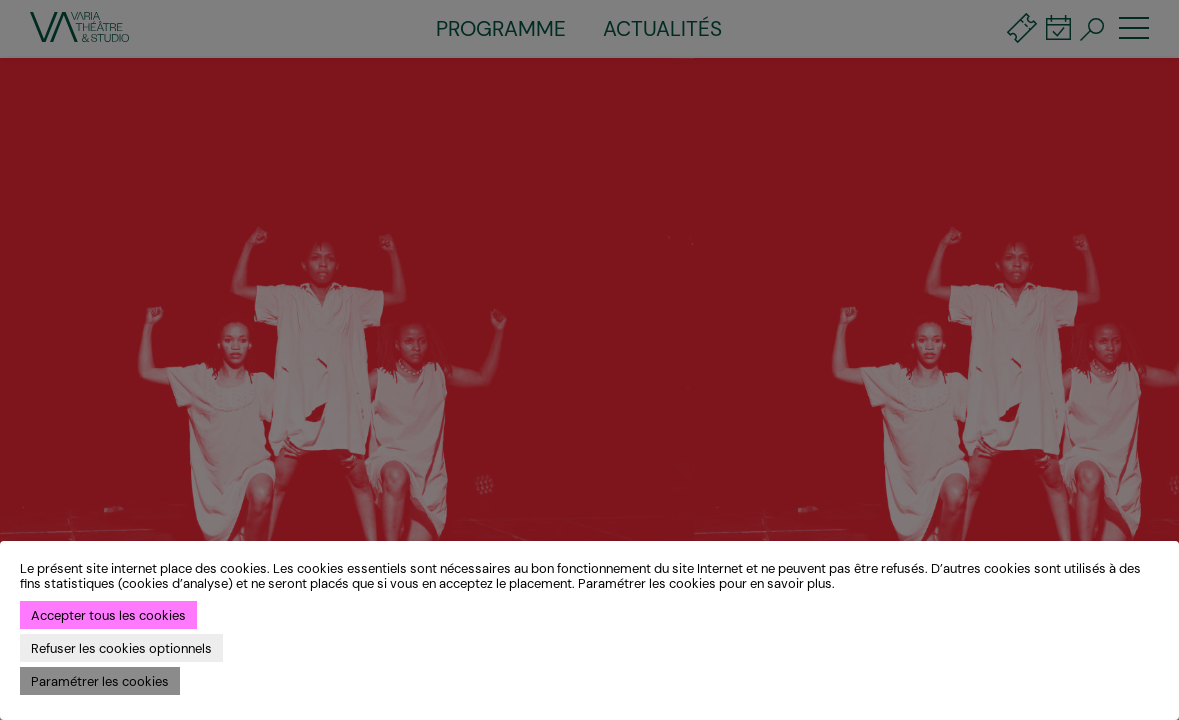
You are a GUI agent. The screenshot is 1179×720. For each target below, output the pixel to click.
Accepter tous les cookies (108, 615)
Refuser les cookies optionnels (121, 648)
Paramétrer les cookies (100, 681)
